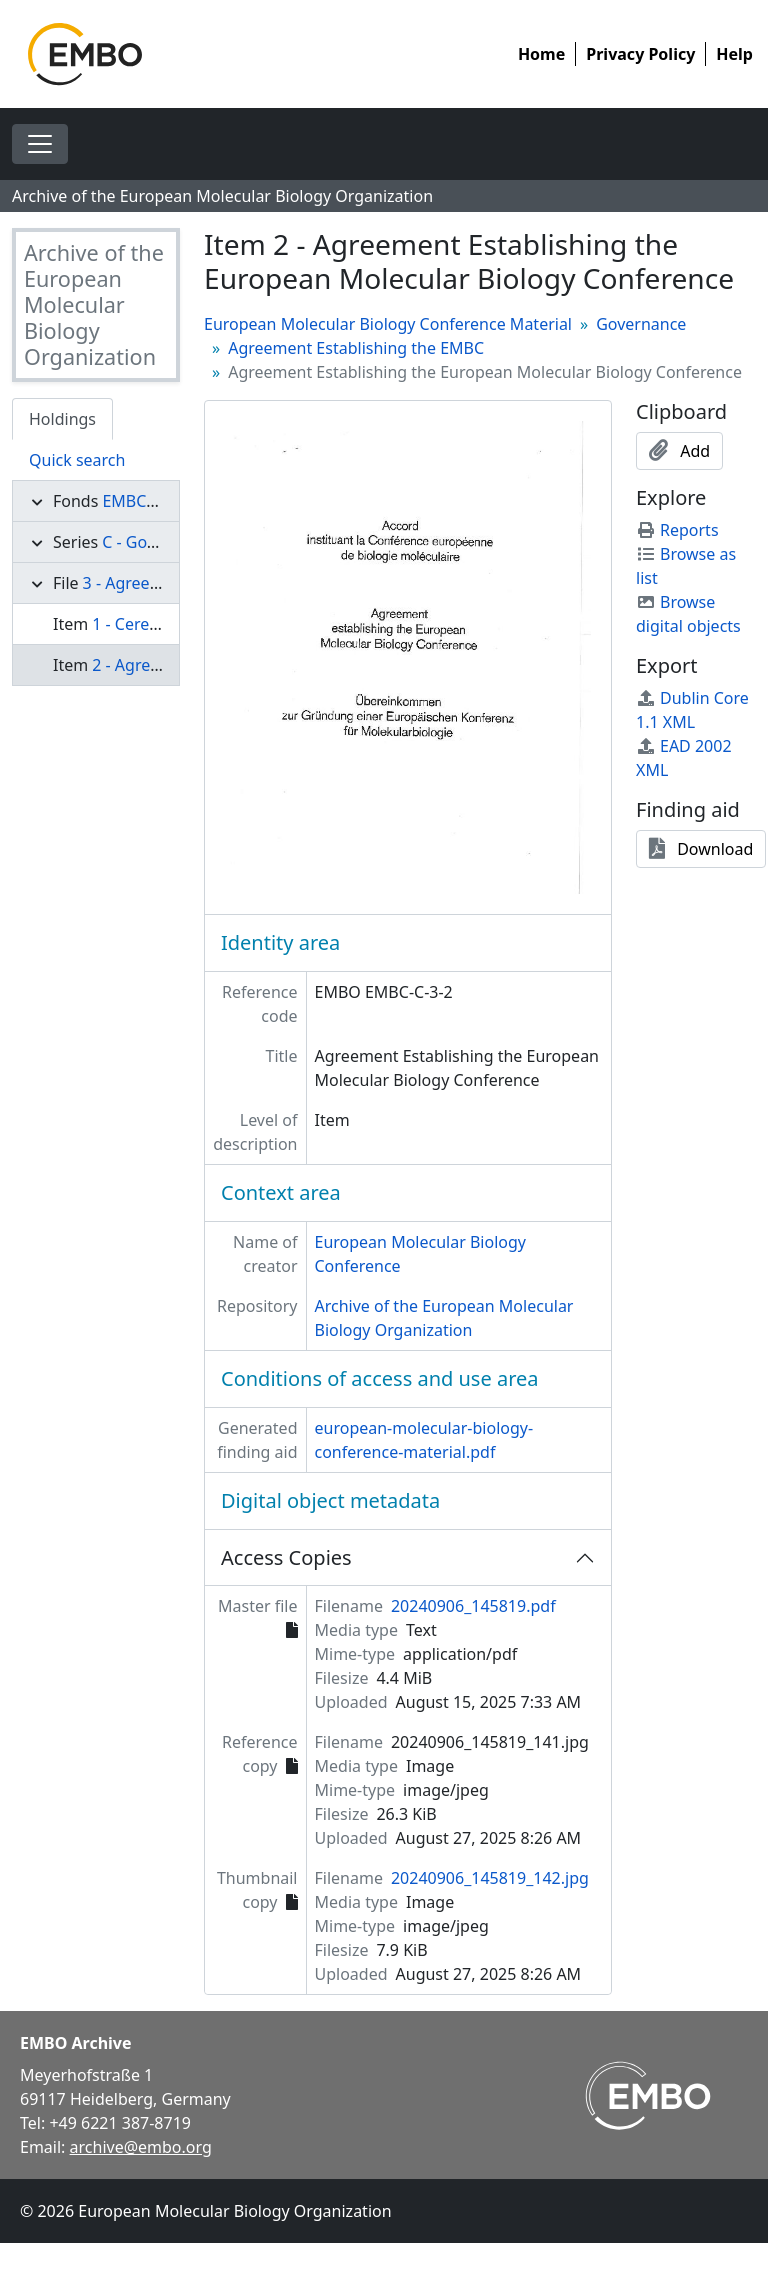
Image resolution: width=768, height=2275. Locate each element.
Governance (641, 324)
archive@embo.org (141, 2147)
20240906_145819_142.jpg (490, 1878)
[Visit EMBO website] (648, 2095)
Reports (677, 530)
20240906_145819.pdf (473, 1606)
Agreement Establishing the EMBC (356, 348)
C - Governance (159, 542)
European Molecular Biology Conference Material (388, 324)
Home (541, 54)
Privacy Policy (640, 54)
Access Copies (286, 1557)
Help (734, 54)
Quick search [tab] (77, 460)
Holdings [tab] (62, 419)
